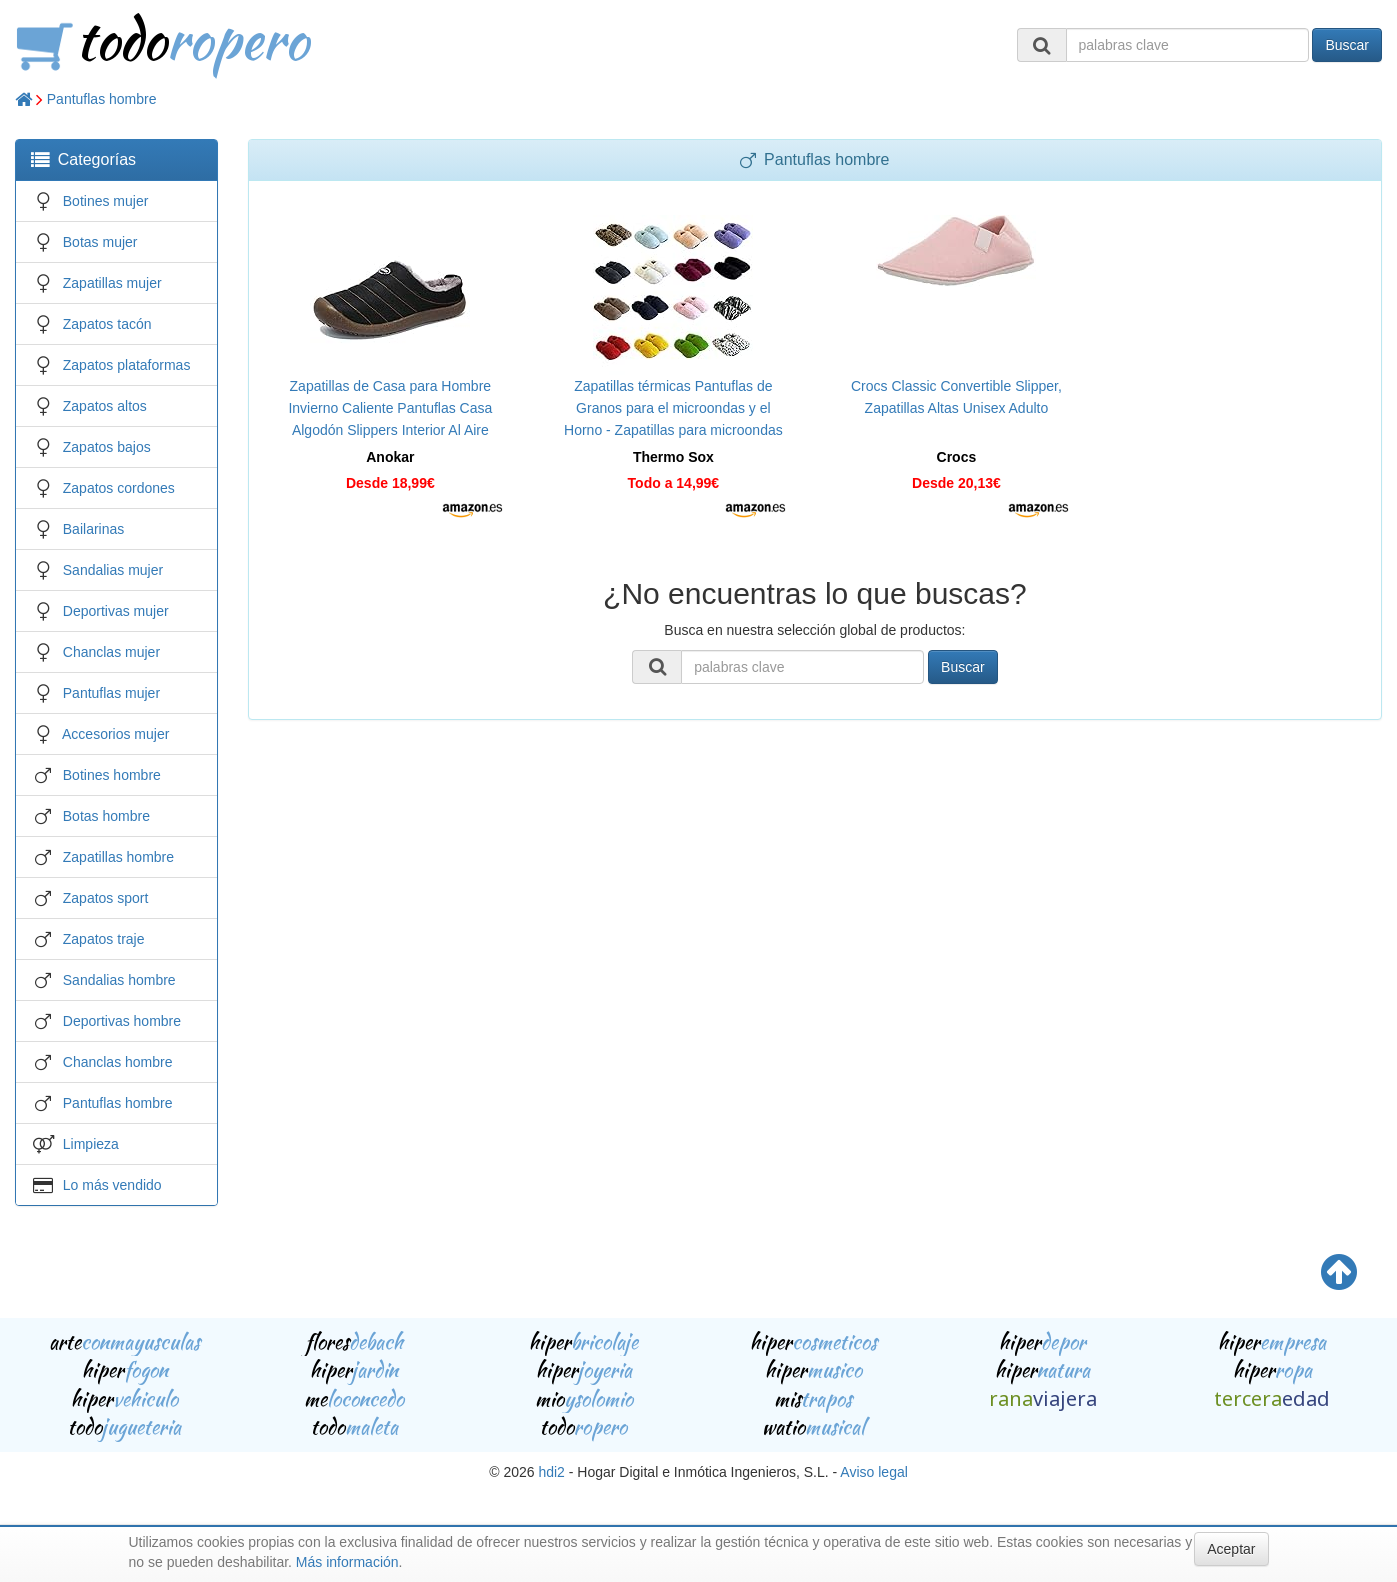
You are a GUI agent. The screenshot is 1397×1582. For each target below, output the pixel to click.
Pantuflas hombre (102, 99)
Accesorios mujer (115, 734)
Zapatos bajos (107, 447)
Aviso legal (873, 1472)
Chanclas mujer (111, 652)
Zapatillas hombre (118, 857)
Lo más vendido (112, 1185)
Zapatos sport (106, 898)
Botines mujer (106, 201)
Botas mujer (100, 242)
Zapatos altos (105, 406)
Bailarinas (93, 529)
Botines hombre (112, 775)
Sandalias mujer (113, 570)
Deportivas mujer (116, 611)
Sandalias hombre (119, 980)
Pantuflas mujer (111, 693)
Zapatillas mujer (112, 283)
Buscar (1347, 45)
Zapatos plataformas (127, 365)
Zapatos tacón (107, 324)
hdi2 (551, 1472)
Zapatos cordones (119, 488)
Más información (347, 1562)
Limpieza (91, 1144)
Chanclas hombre (118, 1062)
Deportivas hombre (122, 1021)
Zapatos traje (104, 939)
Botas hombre (106, 816)
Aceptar (1231, 1549)
